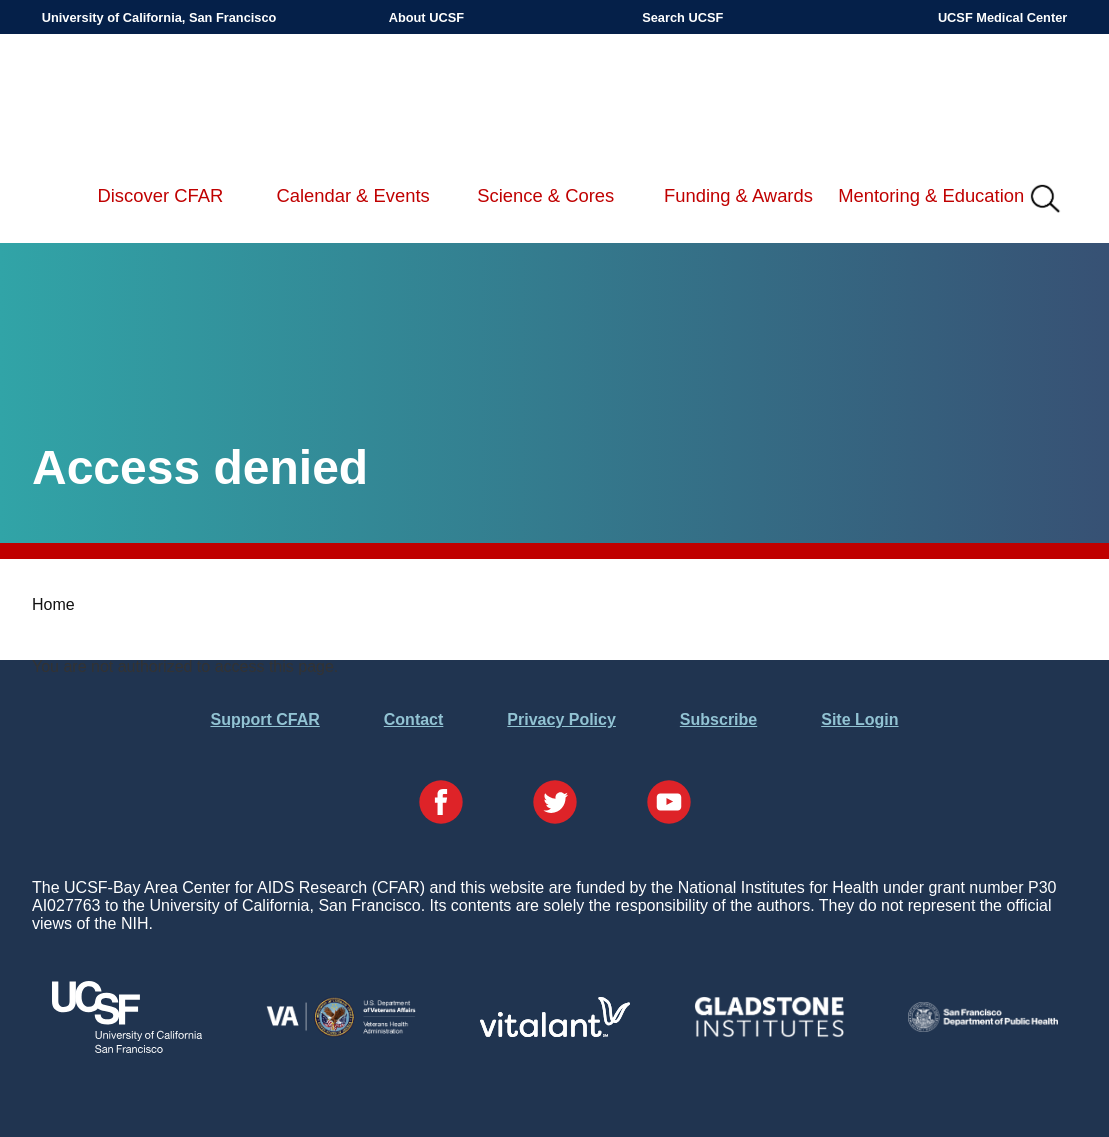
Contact (414, 719)
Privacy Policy (561, 719)
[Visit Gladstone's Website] (769, 1032)
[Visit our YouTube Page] (669, 804)
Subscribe (718, 719)
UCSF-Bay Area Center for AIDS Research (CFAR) (145, 100)
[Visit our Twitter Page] (555, 804)
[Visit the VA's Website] (341, 1032)
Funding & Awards (738, 195)
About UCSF (426, 17)
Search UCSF (682, 17)
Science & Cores (545, 195)
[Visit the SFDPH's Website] (983, 1026)
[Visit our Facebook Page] (441, 804)
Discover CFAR (161, 195)
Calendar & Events (352, 195)
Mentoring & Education (931, 195)
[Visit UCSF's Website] (127, 1047)
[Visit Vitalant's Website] (555, 1031)
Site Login (859, 719)
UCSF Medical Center (1002, 17)
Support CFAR (264, 719)
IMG (1046, 200)
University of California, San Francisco (159, 17)
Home (53, 604)
